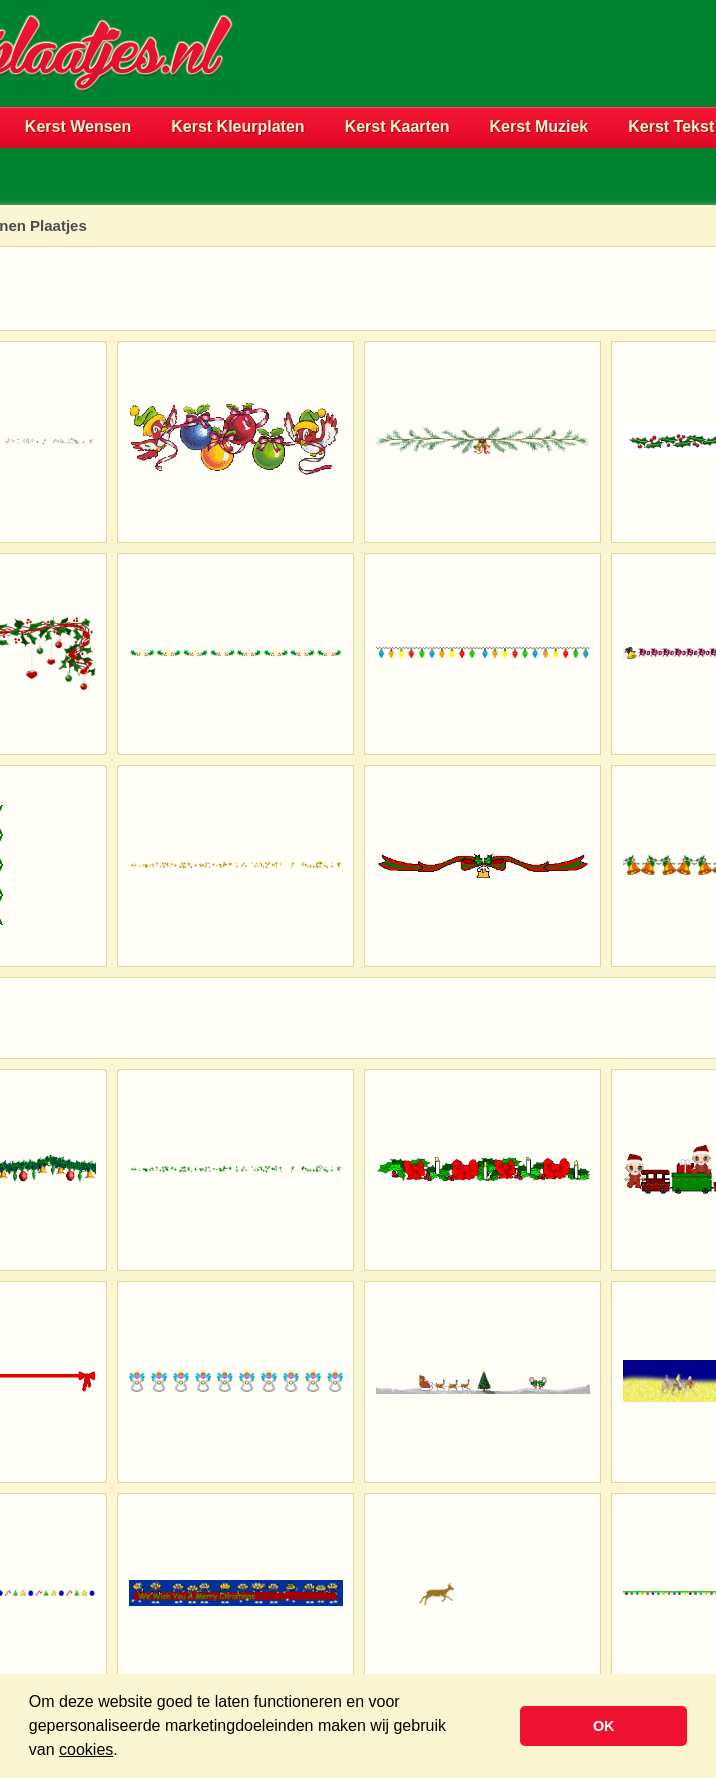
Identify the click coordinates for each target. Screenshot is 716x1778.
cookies (86, 1749)
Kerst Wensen (78, 126)
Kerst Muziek (539, 126)
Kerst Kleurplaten (237, 126)
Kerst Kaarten (397, 126)
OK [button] (604, 1726)
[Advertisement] (481, 85)
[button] (125, 1752)
